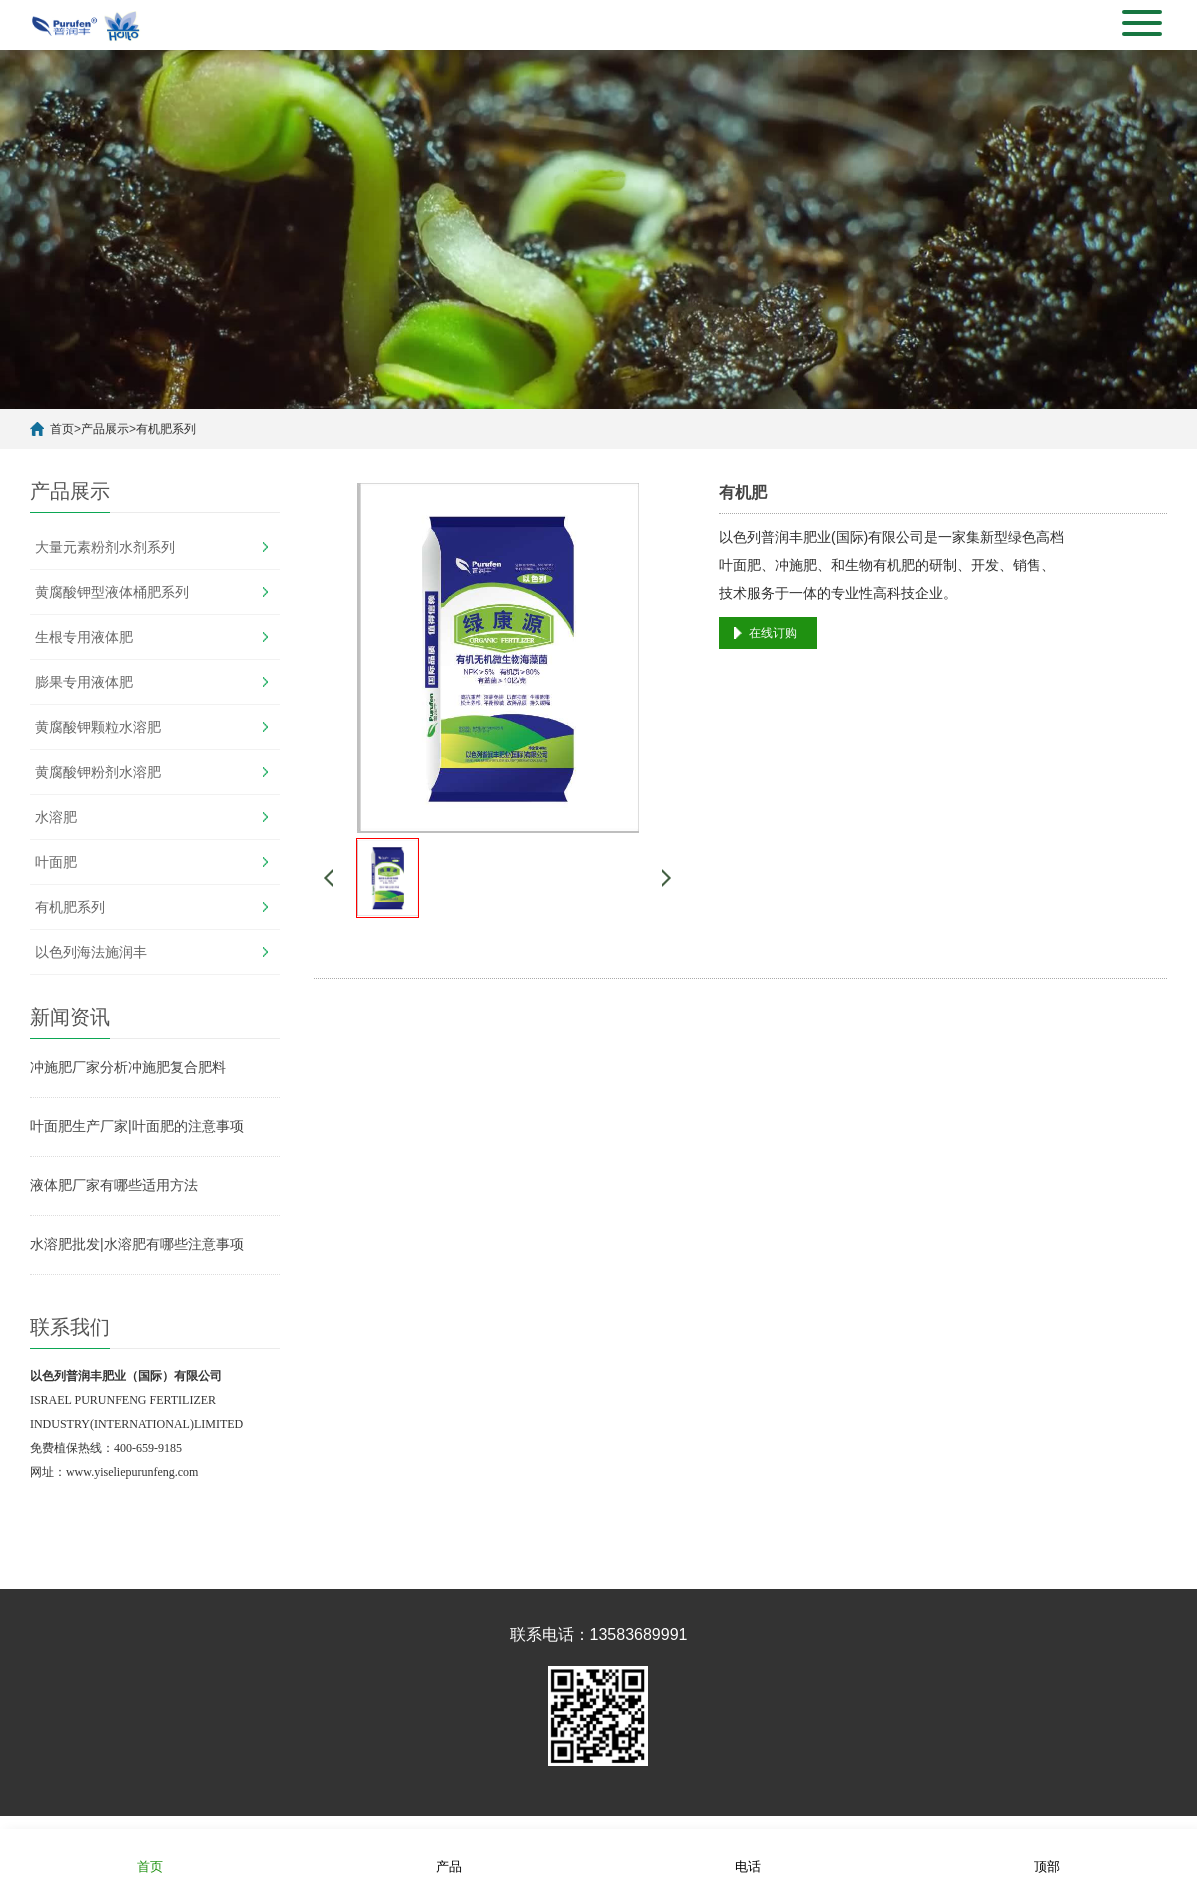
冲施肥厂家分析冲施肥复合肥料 (128, 1067)
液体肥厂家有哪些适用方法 (114, 1185)
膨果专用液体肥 (84, 682)
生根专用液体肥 (84, 637)
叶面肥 (56, 862)
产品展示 (105, 429)
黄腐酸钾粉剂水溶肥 (98, 772)
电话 (748, 1853)
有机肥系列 (166, 429)
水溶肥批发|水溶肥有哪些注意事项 (137, 1244)
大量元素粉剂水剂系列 (105, 547)
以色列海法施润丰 (91, 952)
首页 (62, 429)
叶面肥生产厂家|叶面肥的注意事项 (137, 1126)
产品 (449, 1853)
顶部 (1047, 1853)
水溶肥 (56, 817)
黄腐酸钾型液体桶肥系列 (112, 592)
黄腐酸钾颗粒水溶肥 (98, 727)
